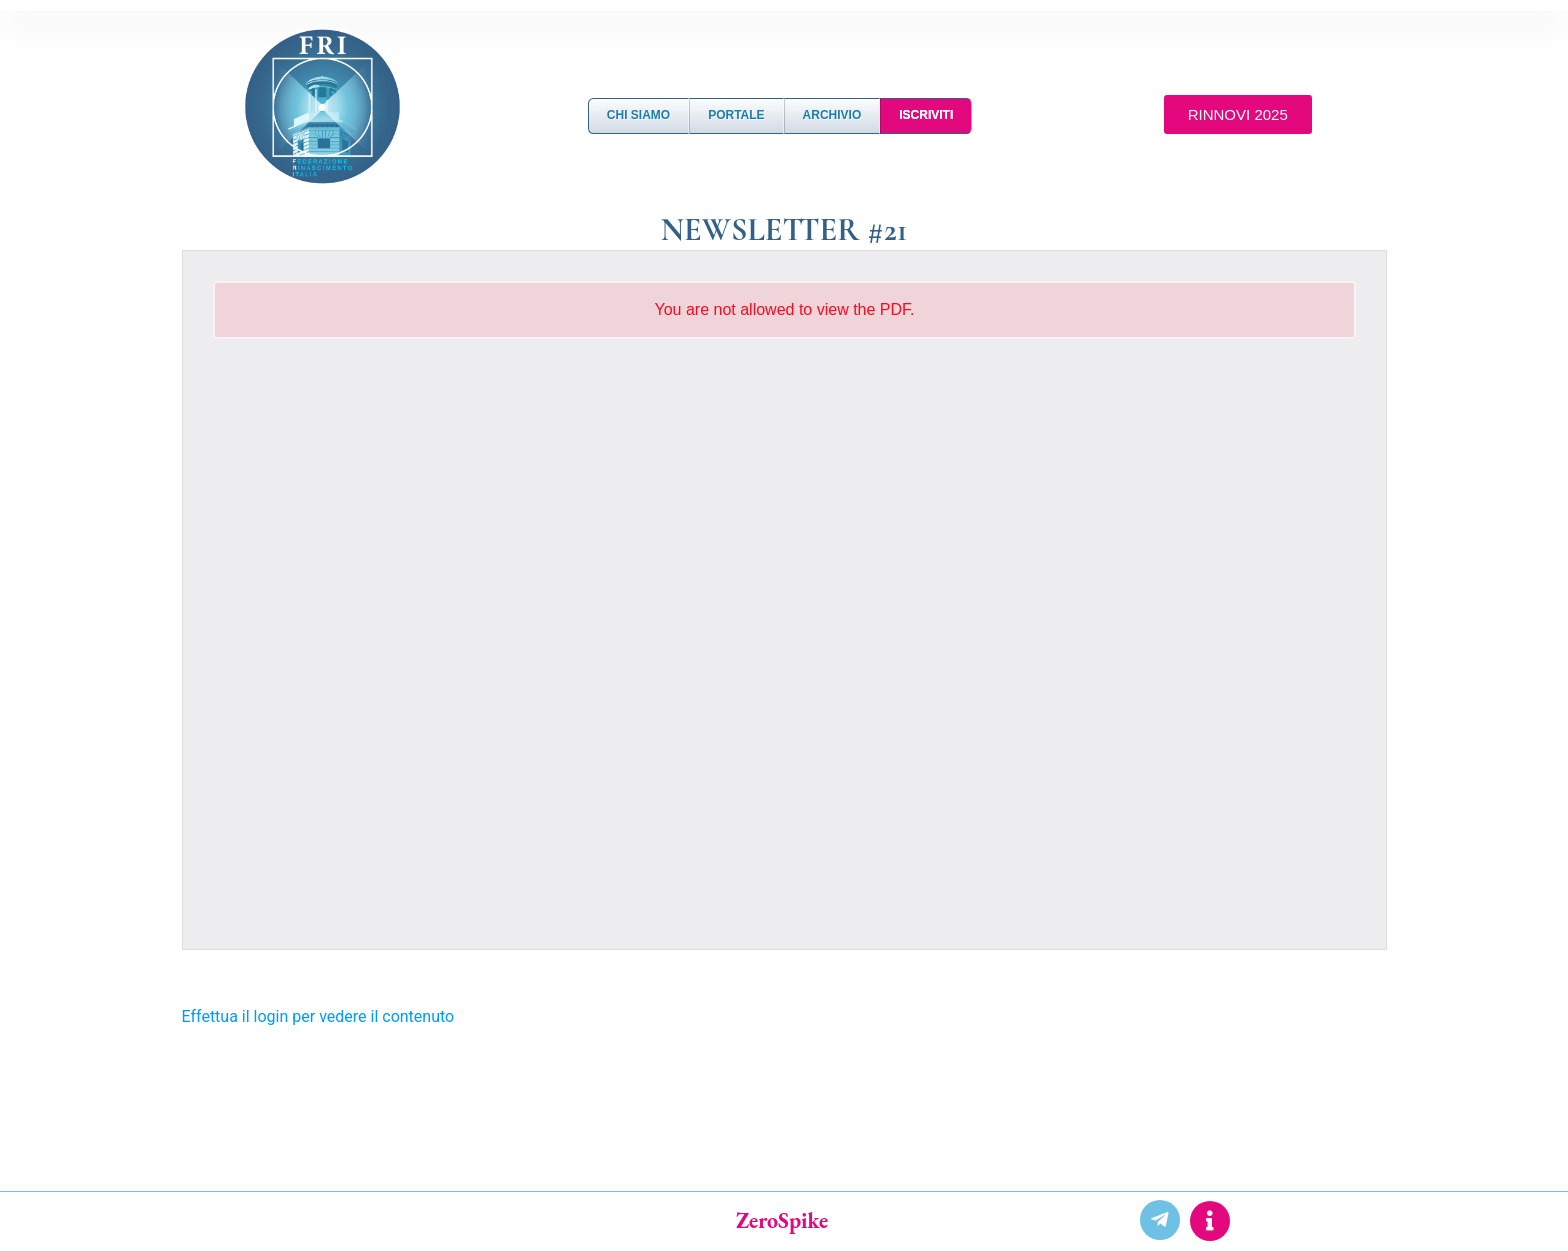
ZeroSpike (782, 1220)
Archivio (832, 115)
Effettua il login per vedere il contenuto (318, 1016)
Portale (736, 115)
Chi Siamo (638, 115)
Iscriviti (926, 115)
